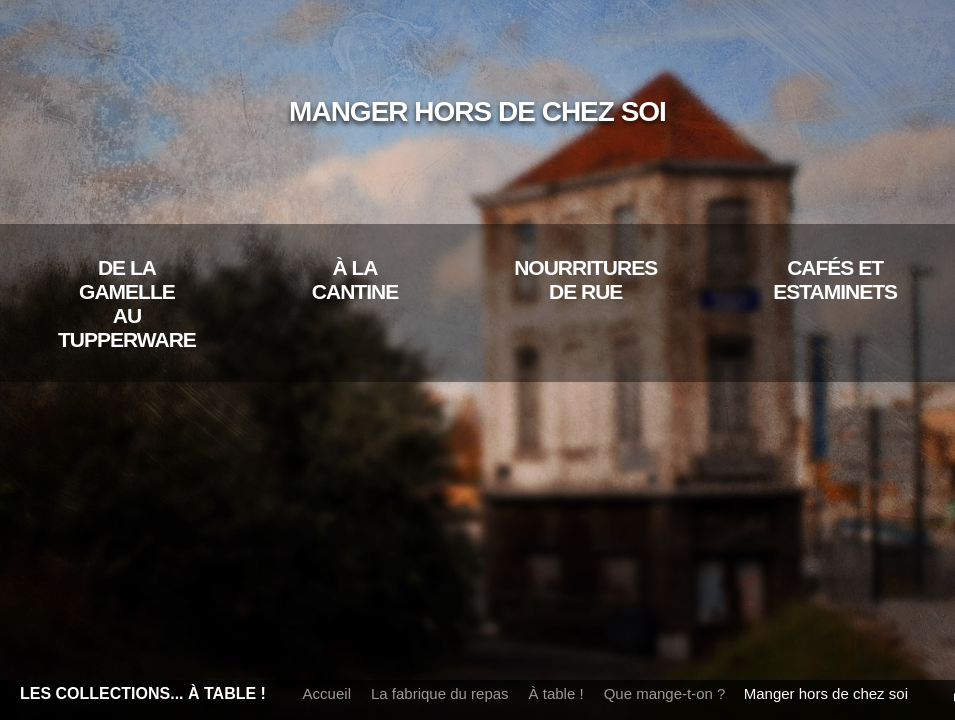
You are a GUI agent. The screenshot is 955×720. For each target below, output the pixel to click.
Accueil (327, 693)
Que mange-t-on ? (665, 693)
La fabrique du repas (440, 693)
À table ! (556, 693)
